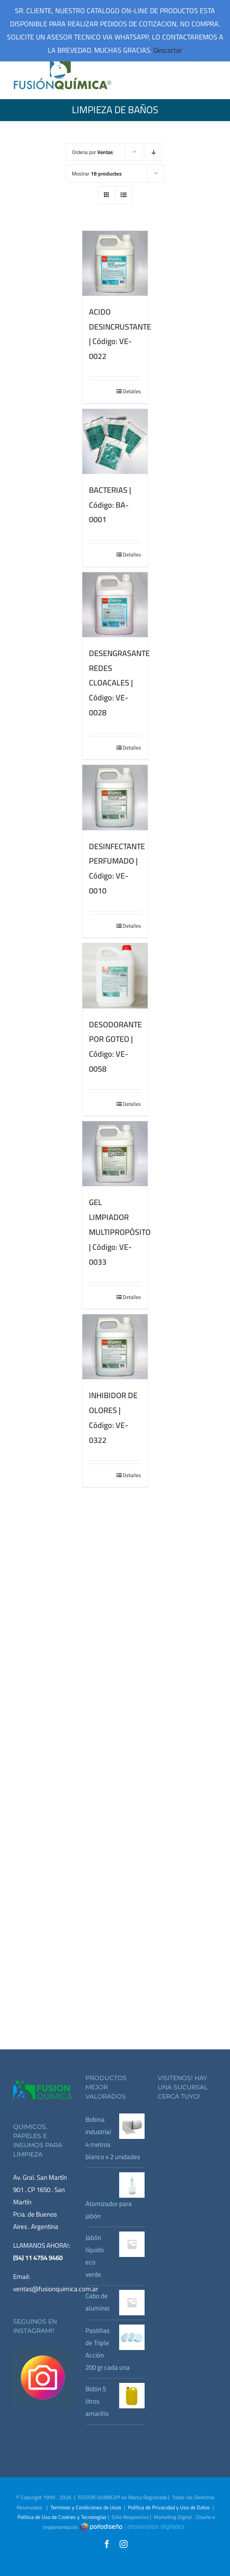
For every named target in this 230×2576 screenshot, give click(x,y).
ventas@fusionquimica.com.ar (55, 2288)
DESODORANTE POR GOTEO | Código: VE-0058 (115, 1046)
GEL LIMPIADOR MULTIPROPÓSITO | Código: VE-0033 (120, 1232)
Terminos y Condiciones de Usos (85, 2507)
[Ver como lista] (123, 195)
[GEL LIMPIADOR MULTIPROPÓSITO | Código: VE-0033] (114, 1153)
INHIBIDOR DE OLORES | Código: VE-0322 (113, 1417)
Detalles (132, 391)
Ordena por (92, 152)
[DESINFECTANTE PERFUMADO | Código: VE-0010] (114, 797)
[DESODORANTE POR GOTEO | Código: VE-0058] (114, 975)
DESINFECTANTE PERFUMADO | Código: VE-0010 (117, 868)
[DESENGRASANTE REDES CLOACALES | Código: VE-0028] (114, 604)
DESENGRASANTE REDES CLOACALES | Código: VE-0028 (119, 683)
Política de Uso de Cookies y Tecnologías (62, 2517)
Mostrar (97, 174)
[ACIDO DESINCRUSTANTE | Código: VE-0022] (114, 263)
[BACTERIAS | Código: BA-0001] (114, 441)
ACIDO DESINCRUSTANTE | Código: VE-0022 (120, 334)
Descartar (167, 50)
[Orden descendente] (153, 152)
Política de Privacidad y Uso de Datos (169, 2507)
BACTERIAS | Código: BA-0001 (110, 505)
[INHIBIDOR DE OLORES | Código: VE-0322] (114, 1346)
